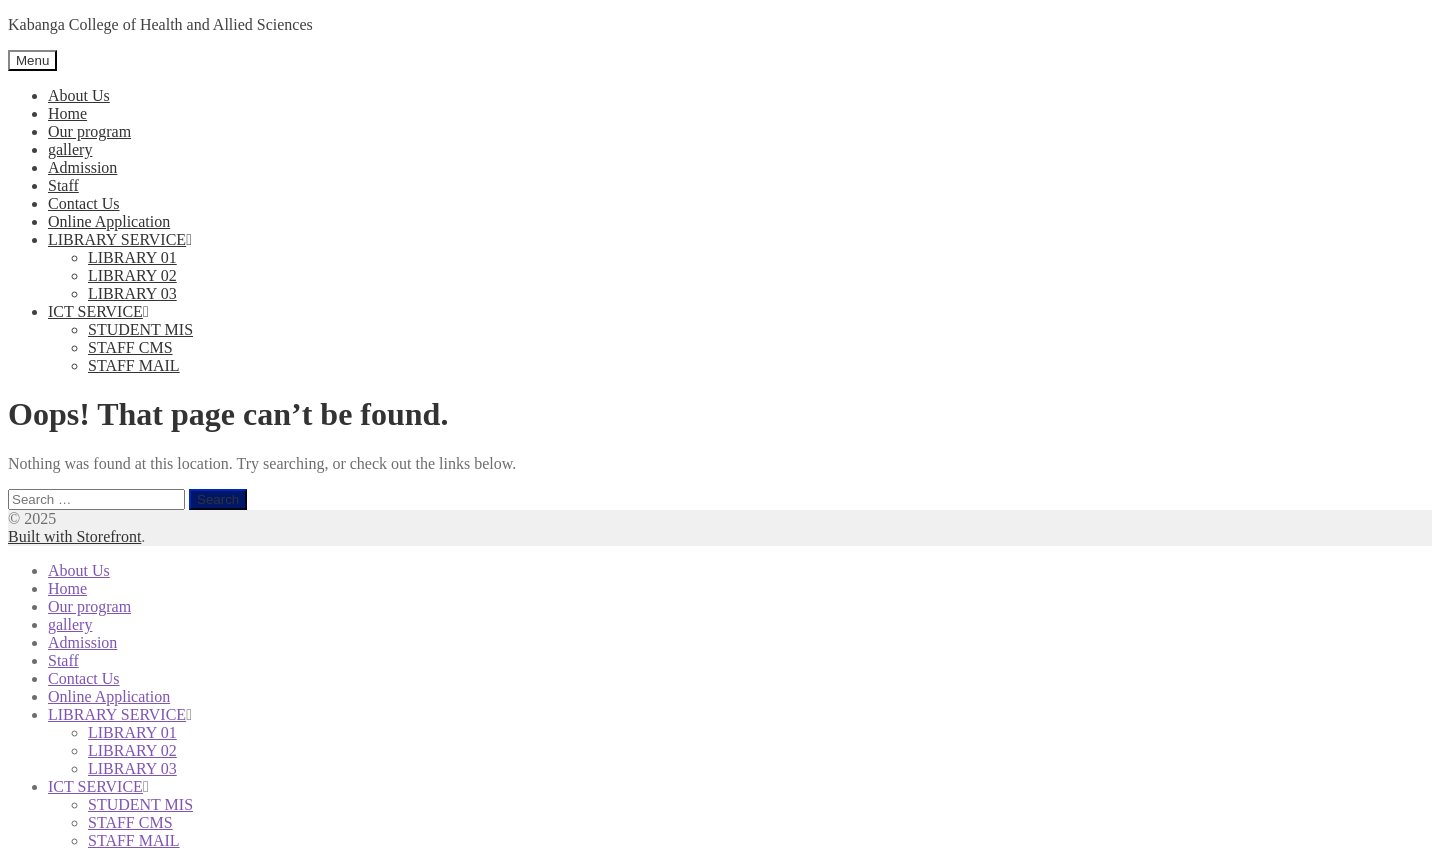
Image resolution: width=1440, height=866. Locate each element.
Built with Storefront (74, 536)
